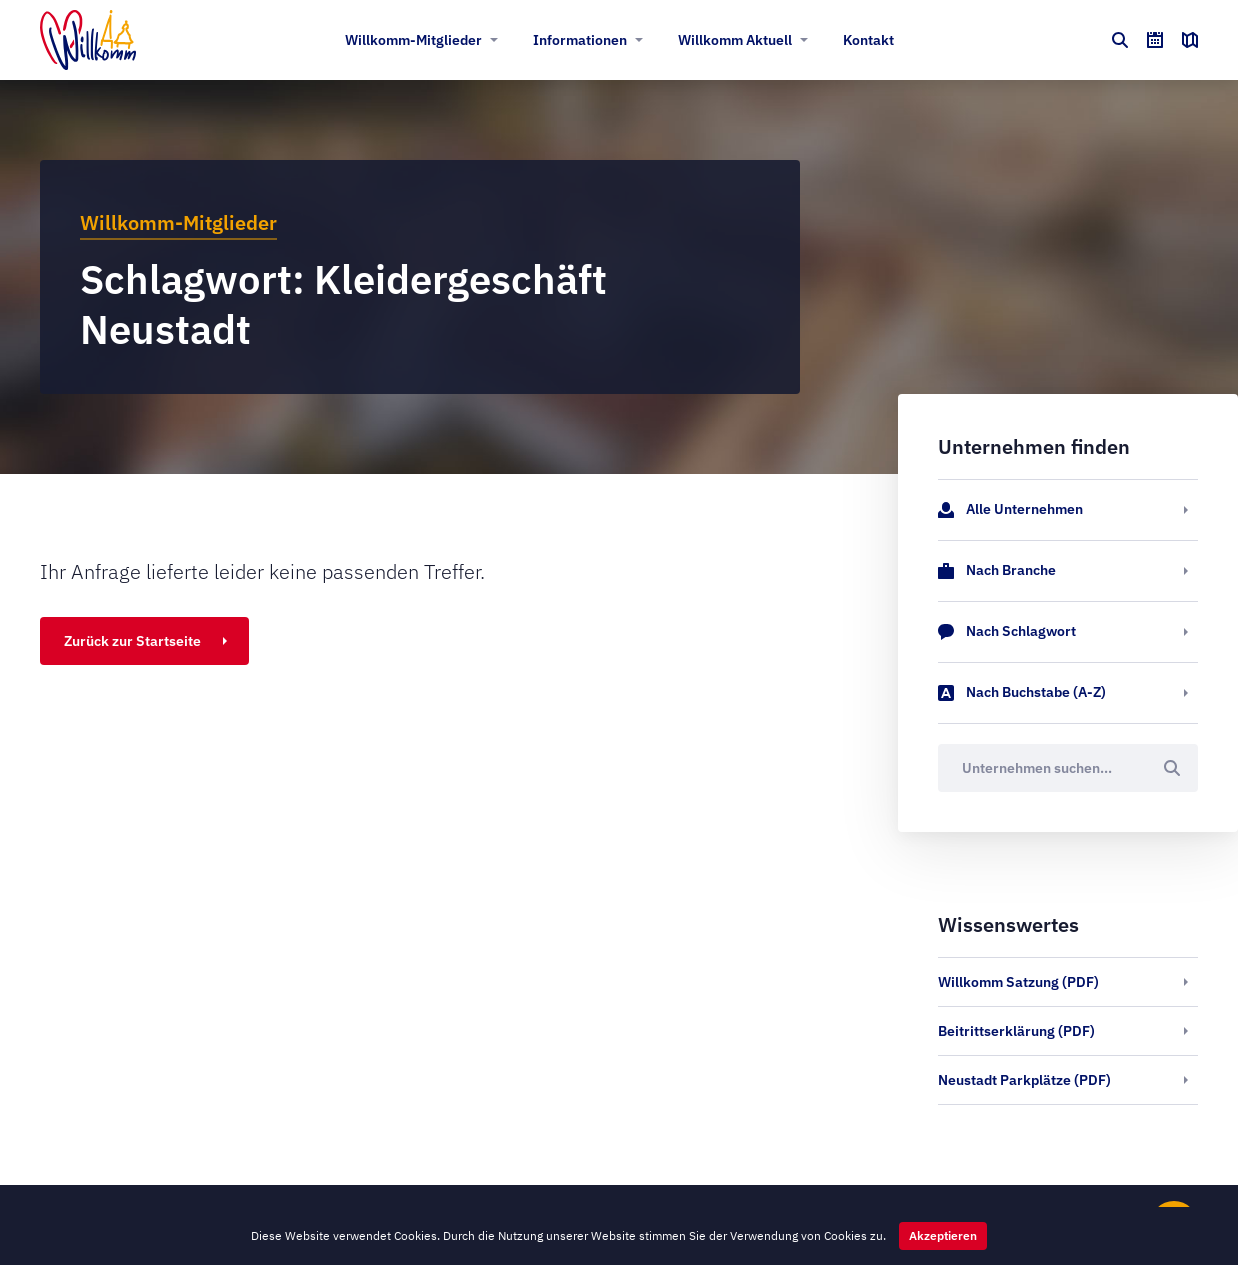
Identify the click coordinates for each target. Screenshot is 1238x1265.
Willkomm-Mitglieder (413, 40)
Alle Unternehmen (1010, 510)
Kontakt (868, 40)
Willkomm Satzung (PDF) (1018, 982)
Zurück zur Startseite (132, 641)
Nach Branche (997, 571)
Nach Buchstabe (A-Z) (1022, 693)
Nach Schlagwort (1007, 632)
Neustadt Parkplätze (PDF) (1024, 1080)
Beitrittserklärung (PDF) (1016, 1031)
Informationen (580, 40)
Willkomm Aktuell (735, 40)
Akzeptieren (943, 1235)
